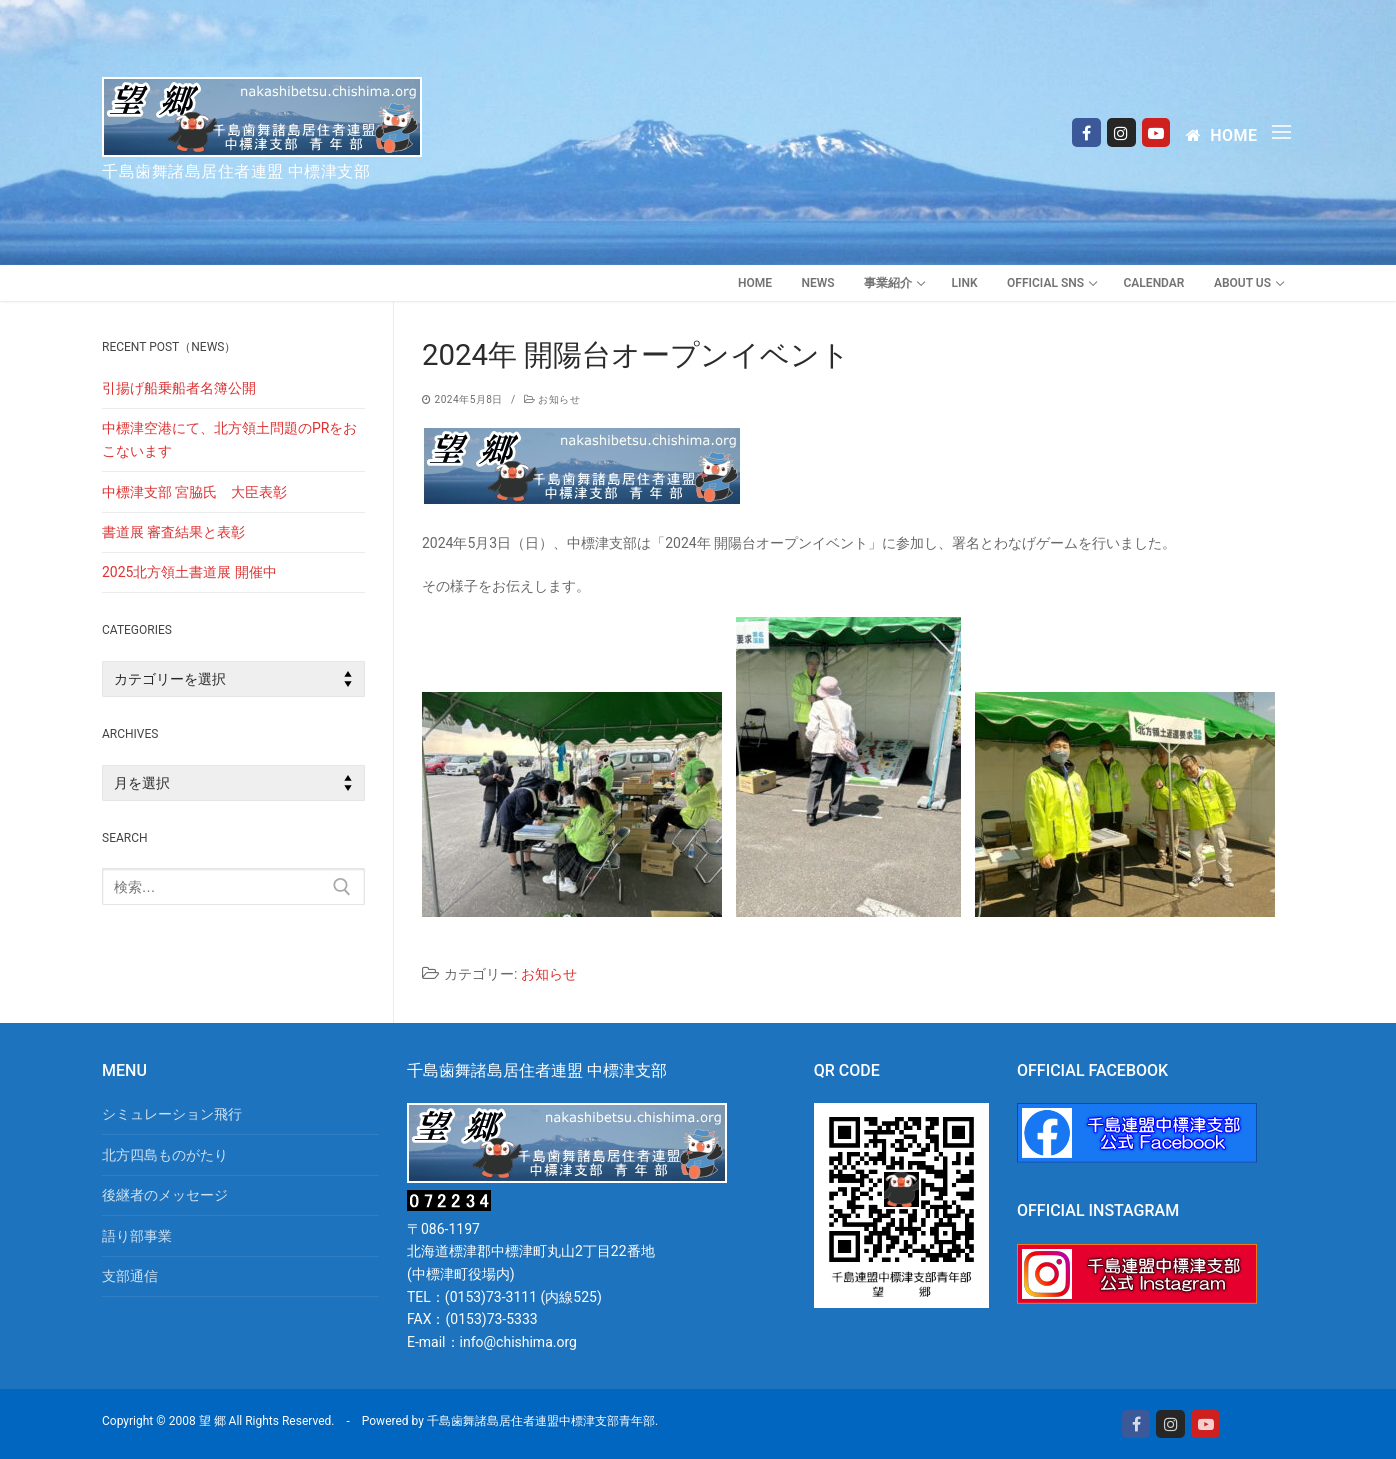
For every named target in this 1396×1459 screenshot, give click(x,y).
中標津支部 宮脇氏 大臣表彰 (194, 492)
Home (1221, 135)
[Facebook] (1086, 132)
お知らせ (552, 399)
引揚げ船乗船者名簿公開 (179, 388)
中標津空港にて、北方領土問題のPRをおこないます (229, 439)
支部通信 (130, 1276)
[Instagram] (1121, 132)
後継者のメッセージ (165, 1195)
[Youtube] (1156, 132)
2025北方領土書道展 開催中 (189, 572)
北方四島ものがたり (165, 1155)
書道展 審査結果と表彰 (173, 532)
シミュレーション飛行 (172, 1114)
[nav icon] (1285, 132)
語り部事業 (137, 1236)
